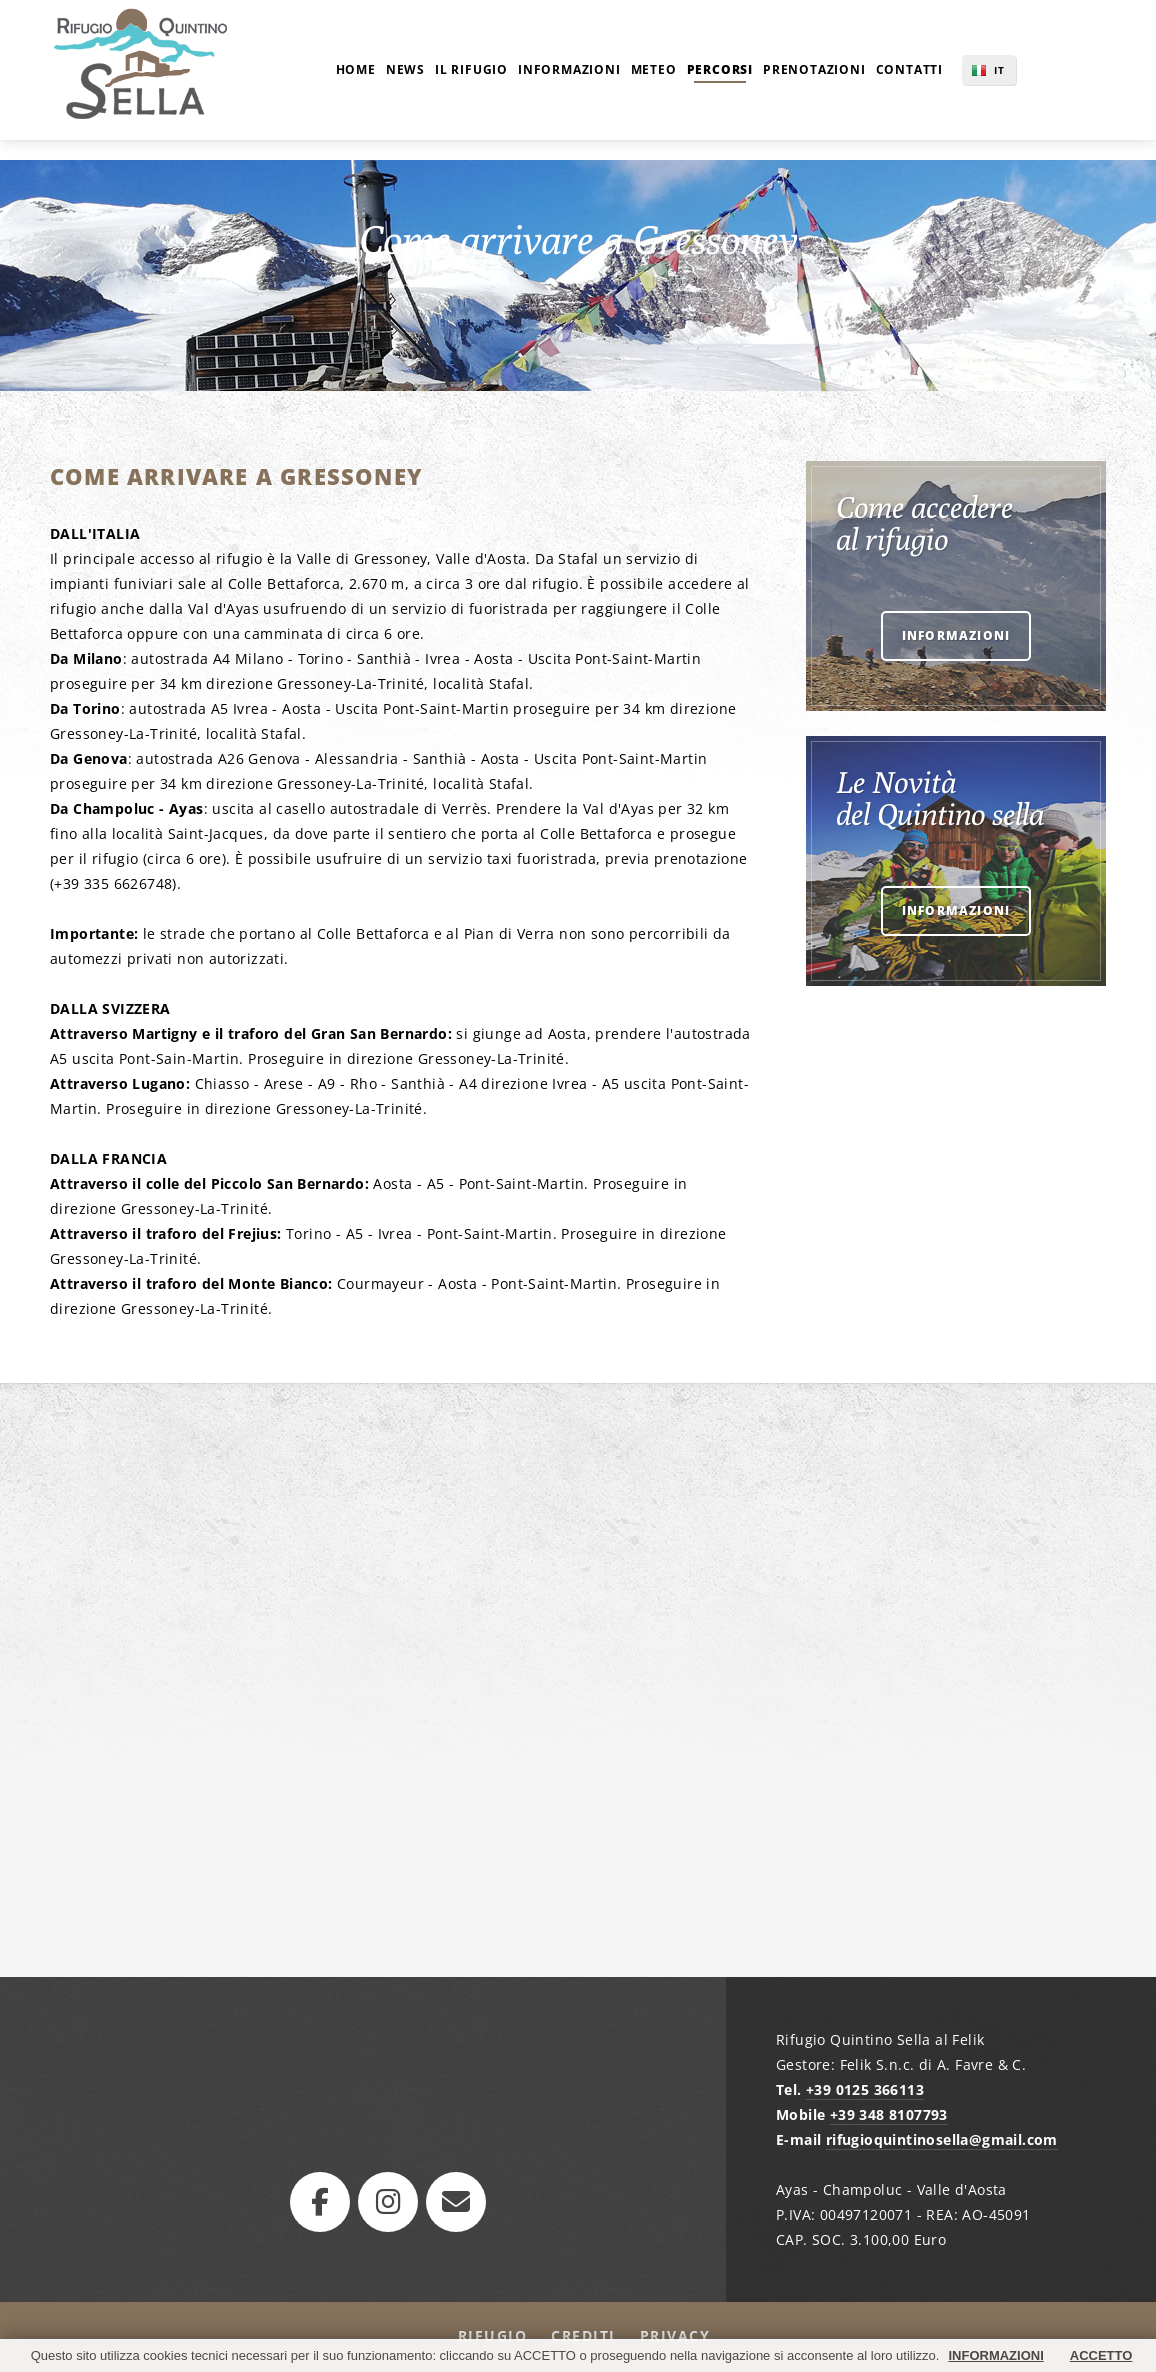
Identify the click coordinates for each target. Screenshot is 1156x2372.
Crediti (583, 2335)
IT (999, 70)
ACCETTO (1101, 2355)
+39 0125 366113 (865, 2089)
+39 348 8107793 (889, 2114)
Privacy (675, 2335)
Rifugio (493, 2335)
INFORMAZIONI (995, 2355)
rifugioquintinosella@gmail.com (942, 2139)
